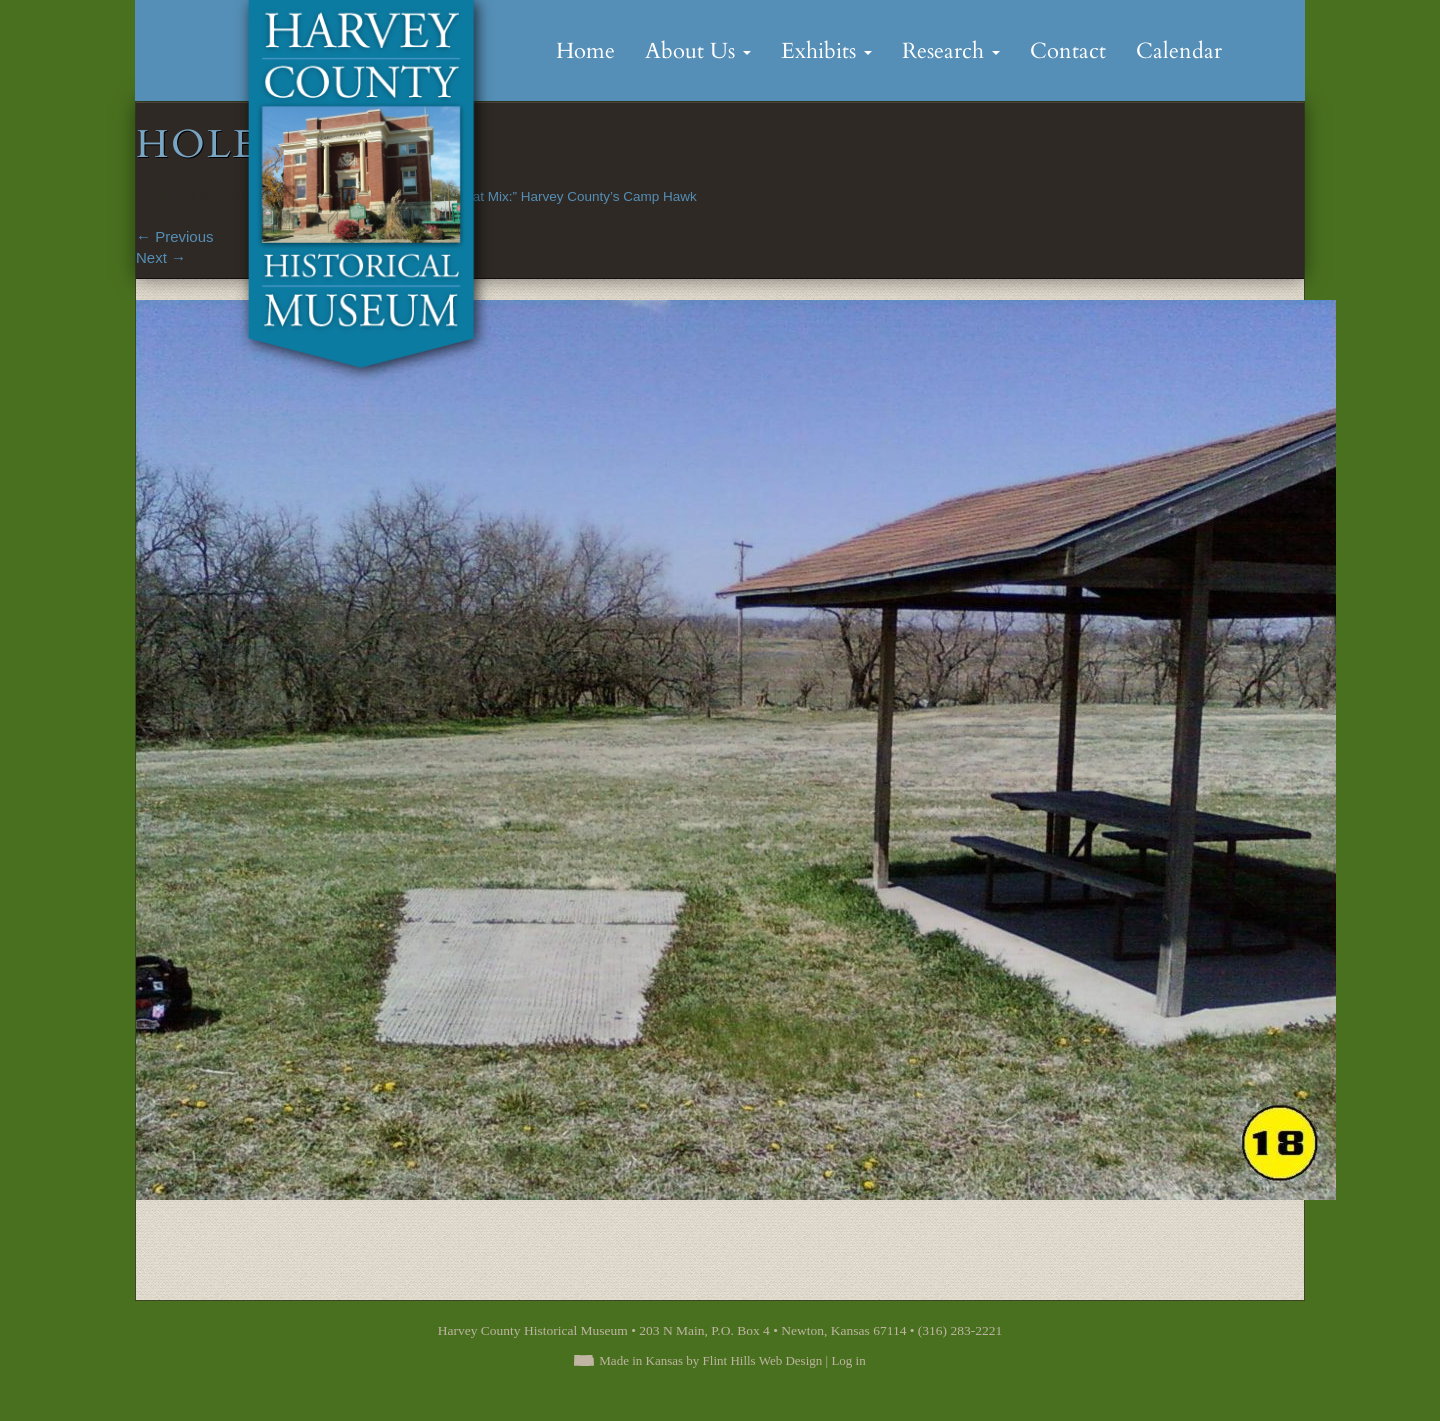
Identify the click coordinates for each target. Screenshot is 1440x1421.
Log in (848, 1360)
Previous (175, 236)
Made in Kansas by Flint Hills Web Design (710, 1360)
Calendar (1179, 51)
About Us (698, 51)
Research (951, 51)
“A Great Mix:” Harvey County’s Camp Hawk (565, 196)
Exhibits (826, 51)
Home (585, 51)
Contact (1068, 51)
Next (161, 257)
